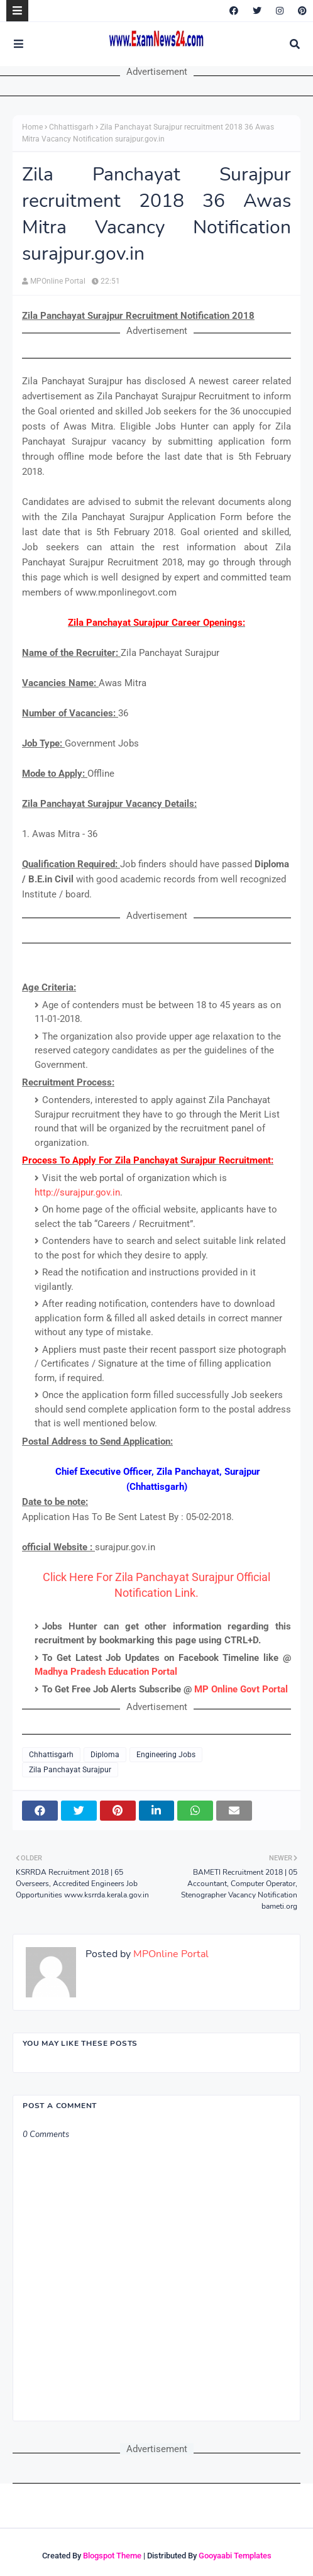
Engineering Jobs (165, 1754)
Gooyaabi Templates (235, 2555)
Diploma (105, 1754)
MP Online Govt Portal (241, 1689)
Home (32, 127)
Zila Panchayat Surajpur (70, 1769)
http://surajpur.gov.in (77, 1192)
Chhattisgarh (71, 127)
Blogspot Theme (112, 2555)
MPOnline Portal (57, 281)
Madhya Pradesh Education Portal (106, 1671)
